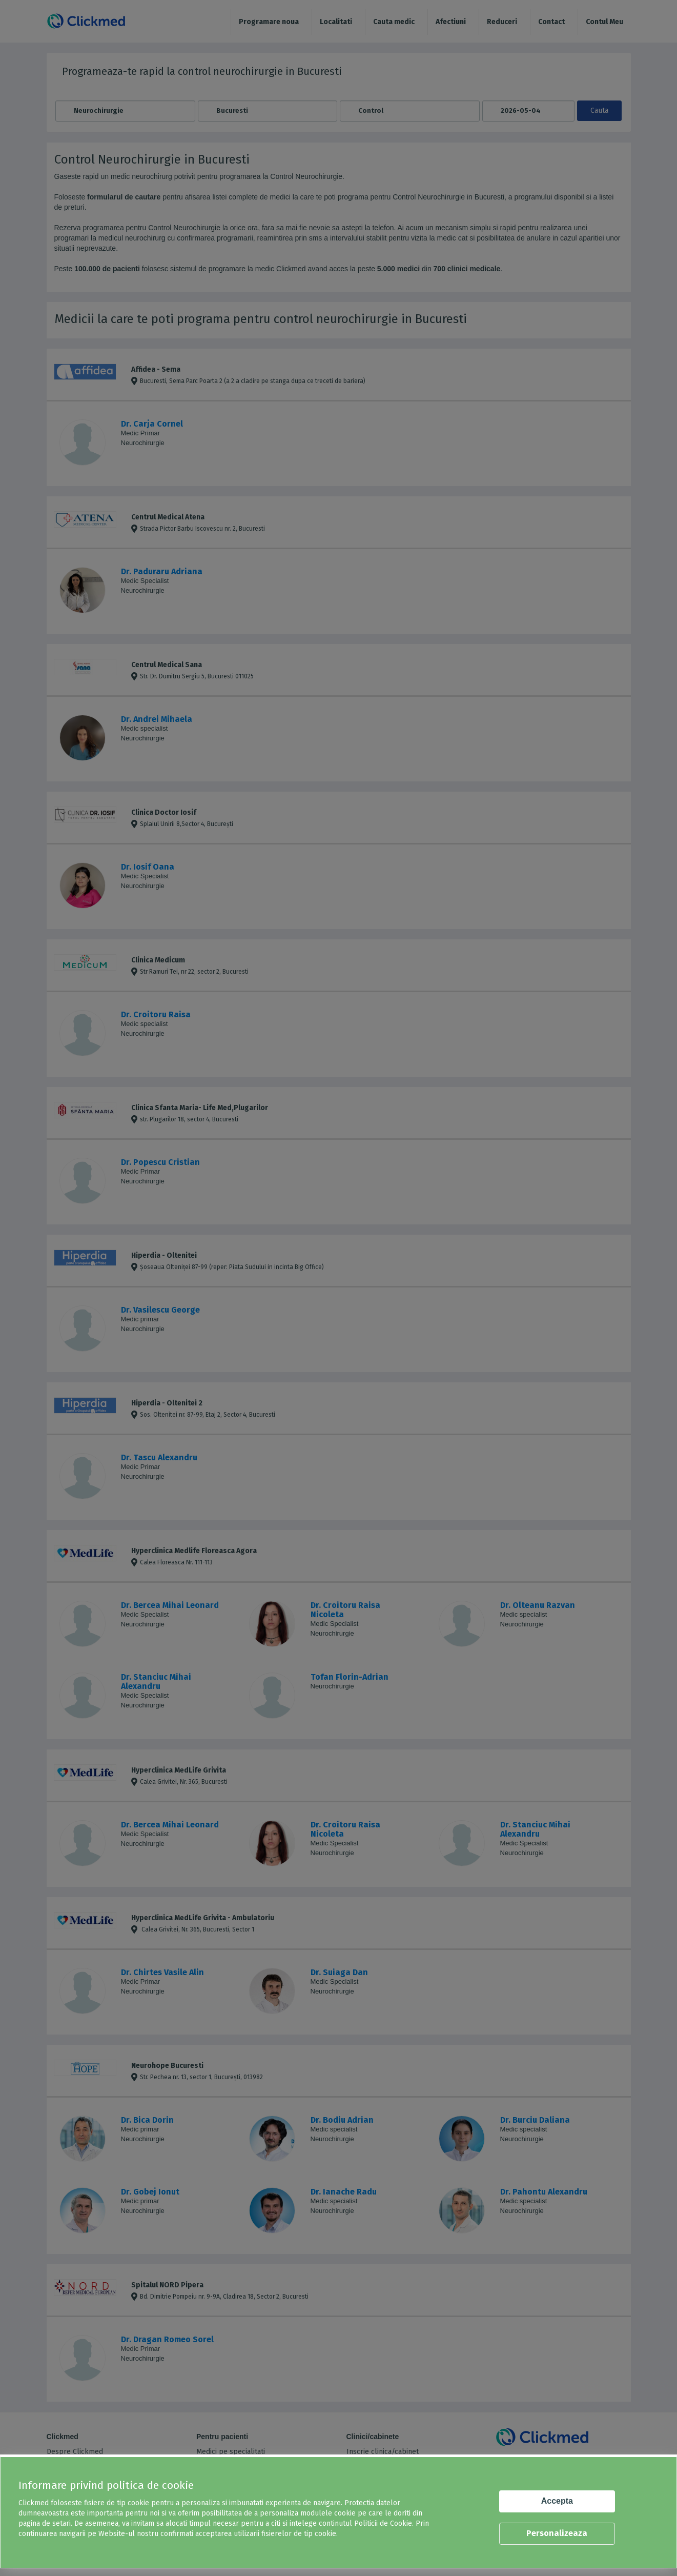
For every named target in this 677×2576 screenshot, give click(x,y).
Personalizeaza (556, 2533)
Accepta (557, 2501)
